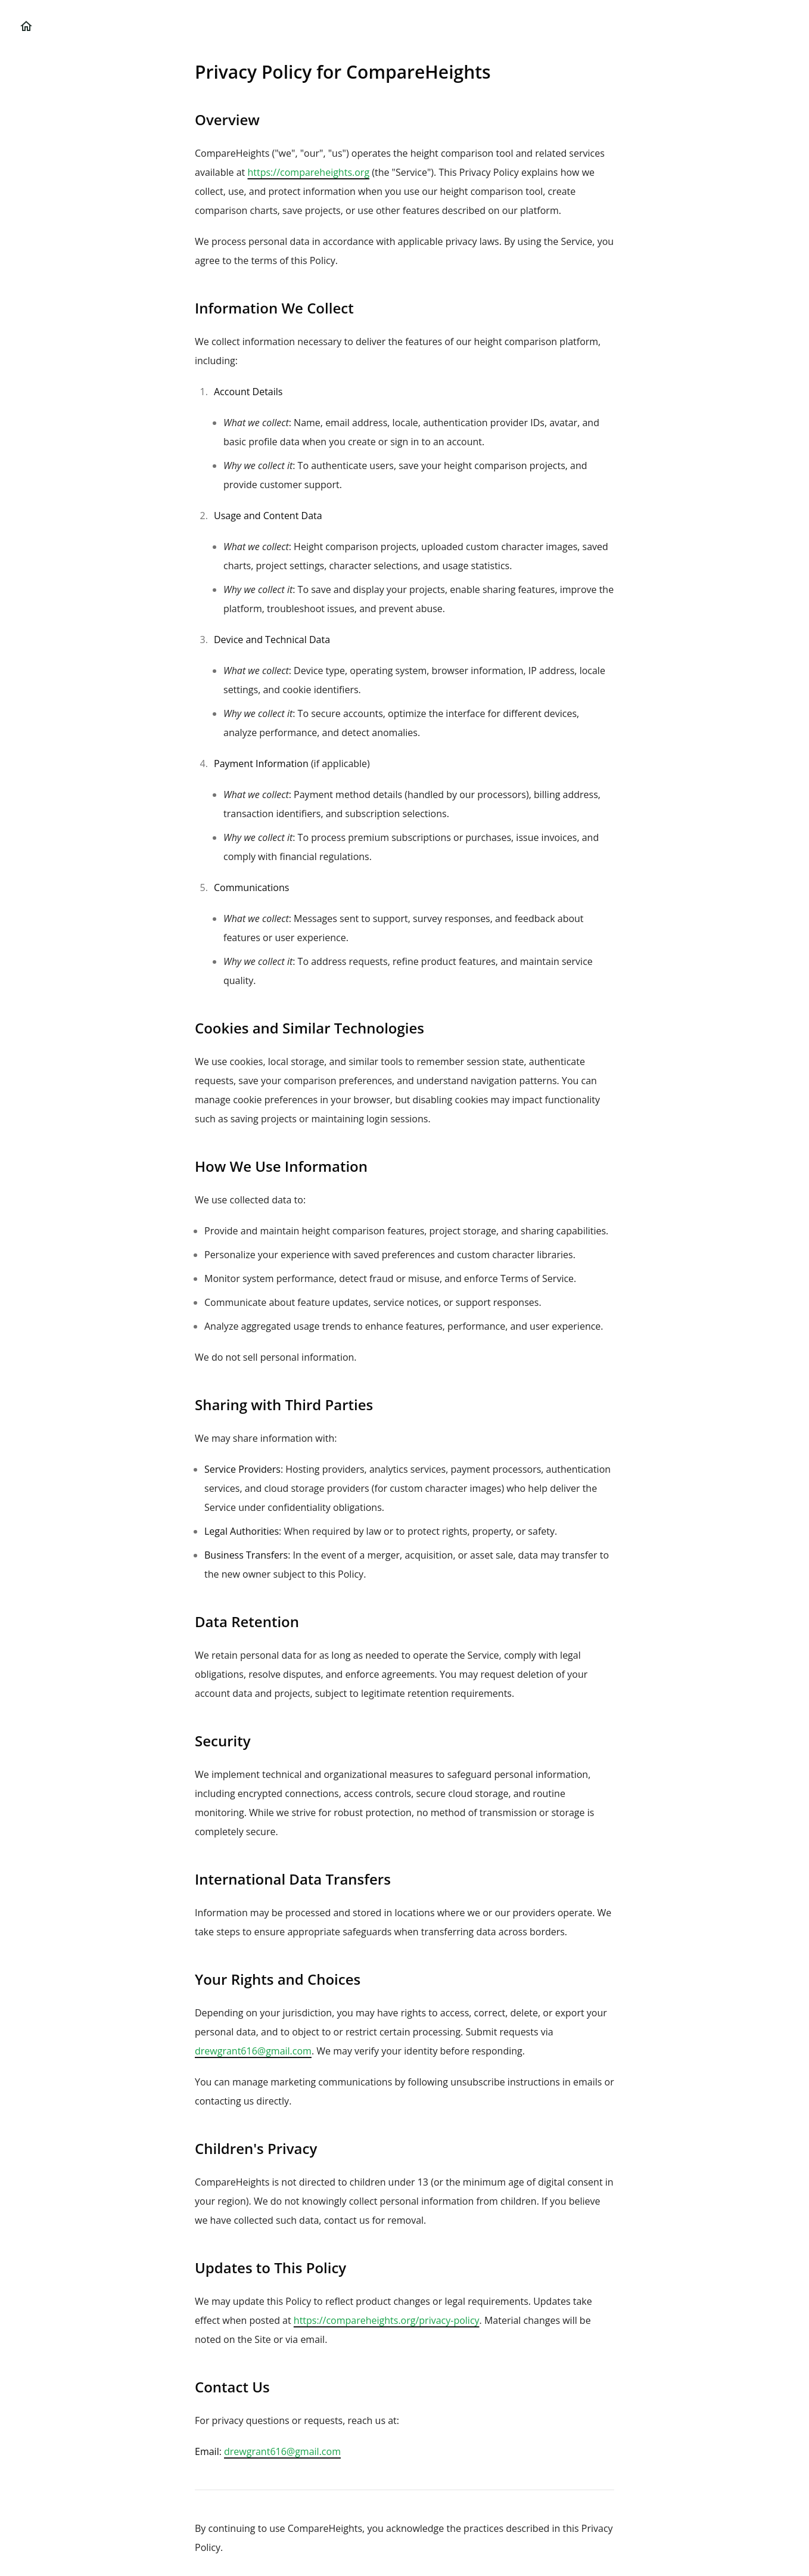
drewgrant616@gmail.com (253, 2050)
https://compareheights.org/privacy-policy (387, 2320)
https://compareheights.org (308, 172)
